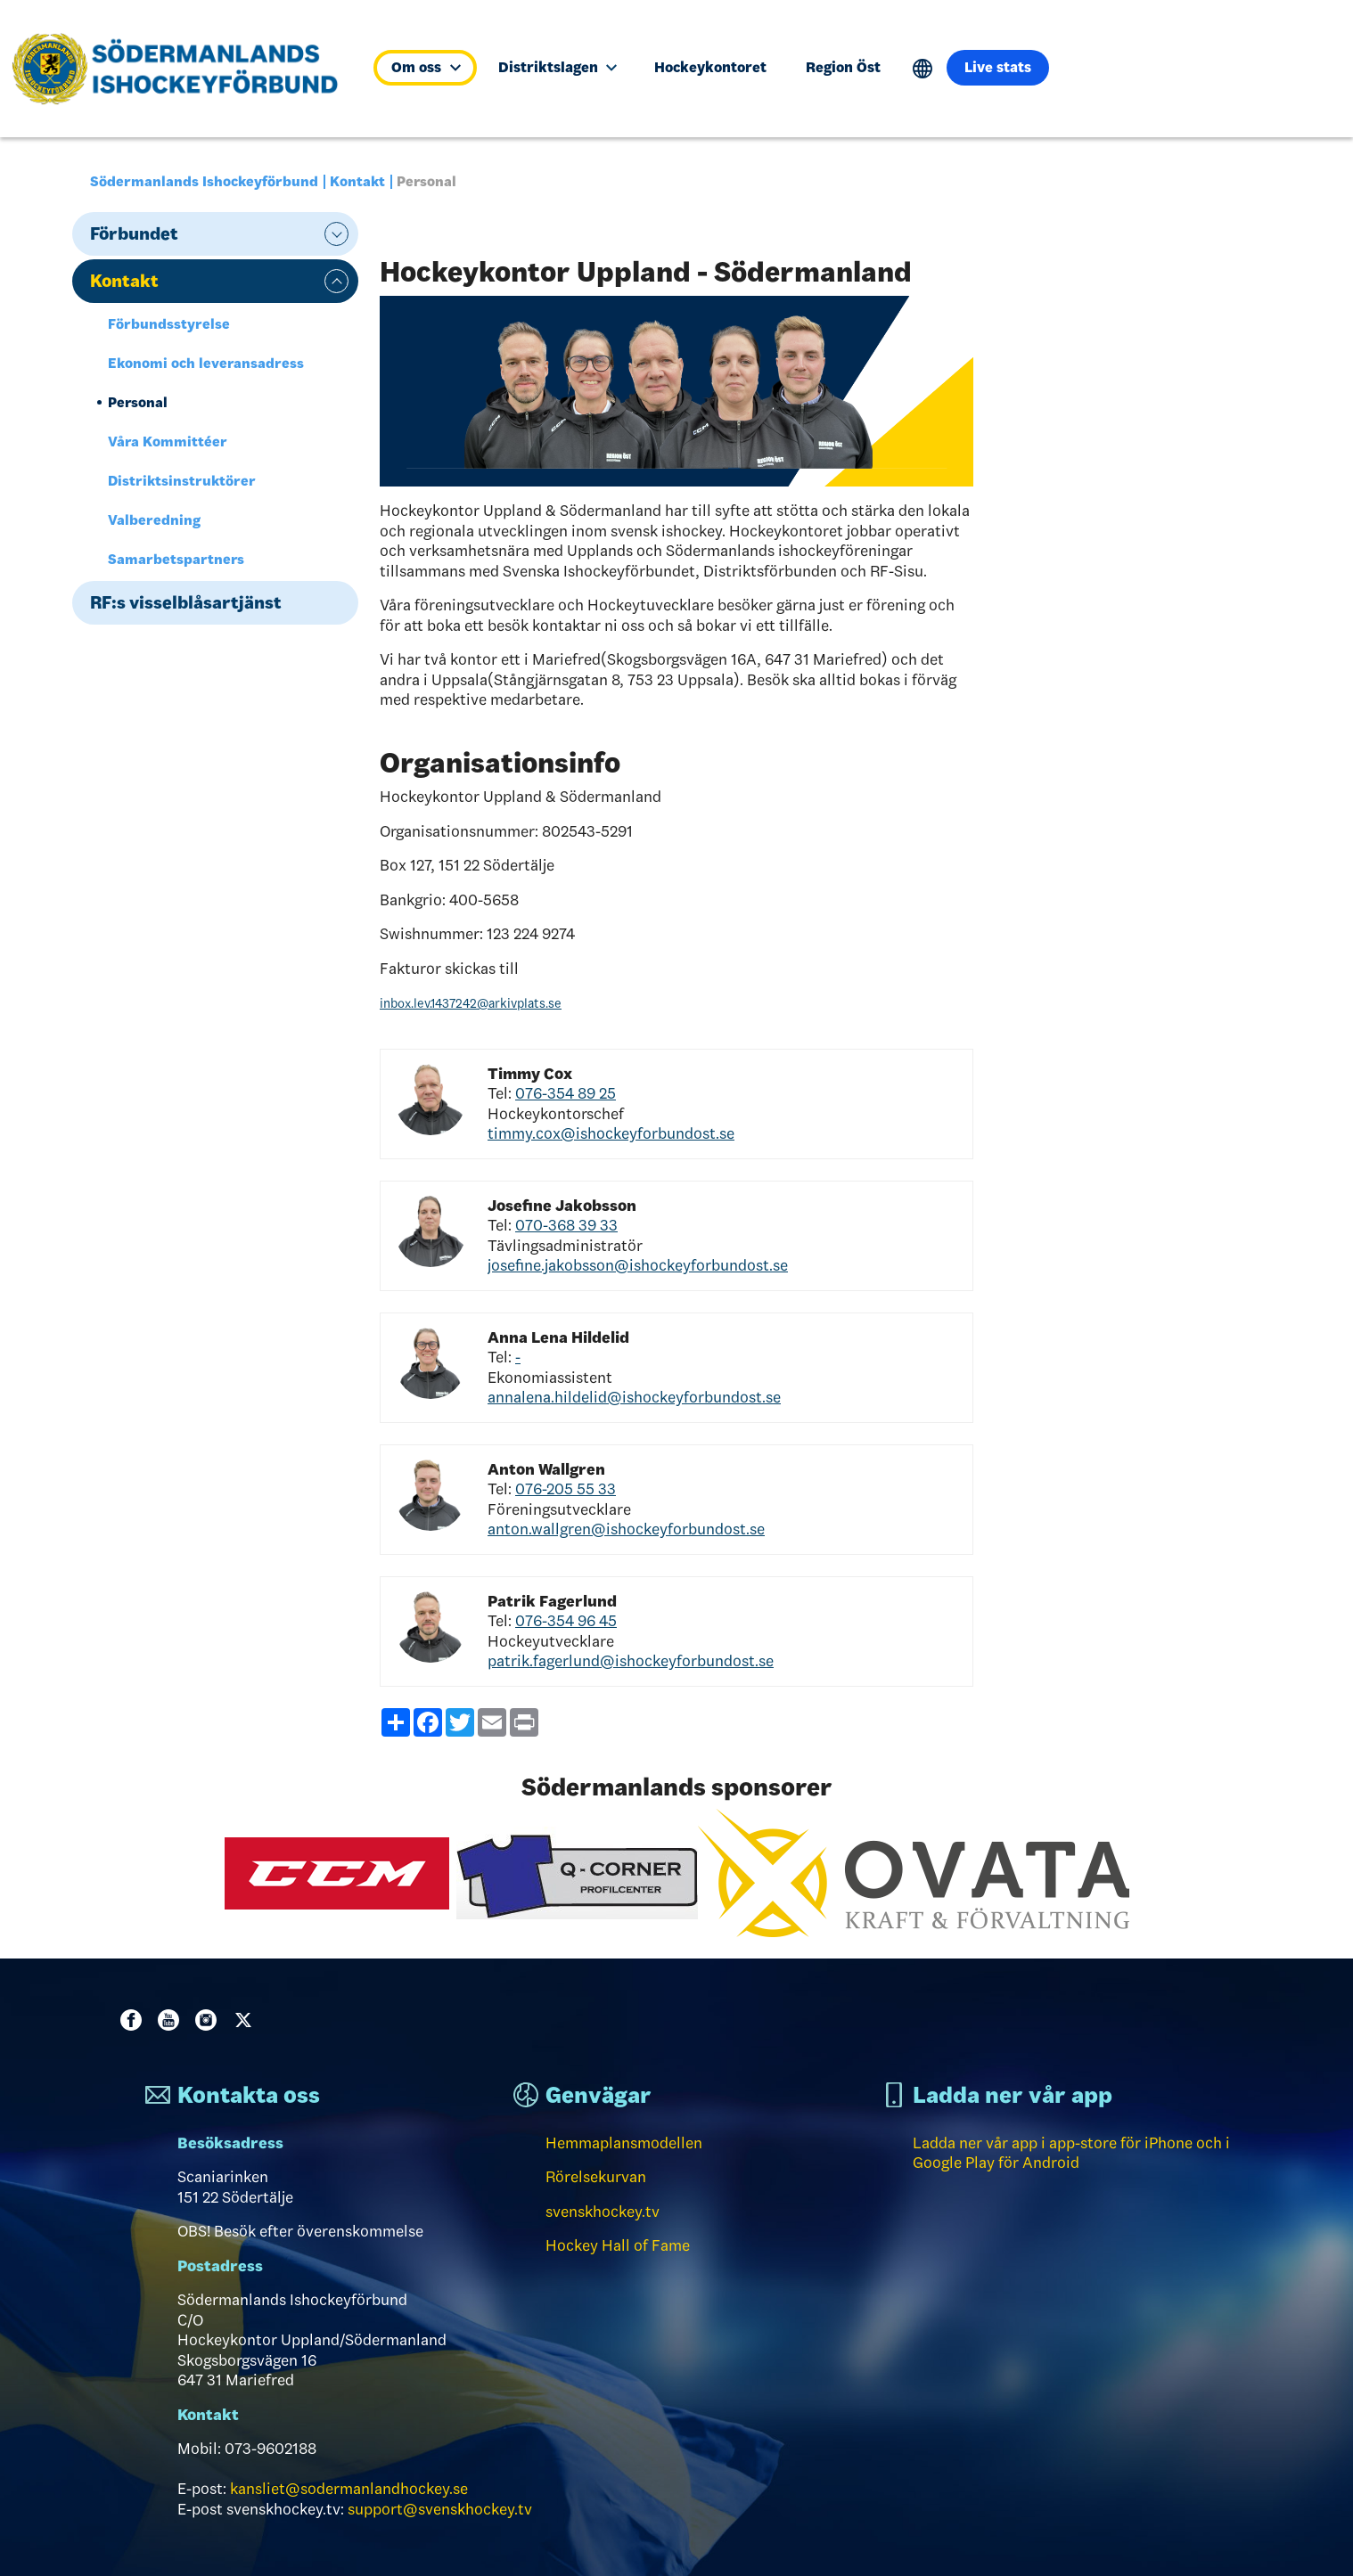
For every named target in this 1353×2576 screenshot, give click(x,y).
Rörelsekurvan (595, 2177)
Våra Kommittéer (167, 441)
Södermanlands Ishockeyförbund (204, 181)
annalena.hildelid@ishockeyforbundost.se (634, 1397)
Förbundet (134, 233)
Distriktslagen (557, 67)
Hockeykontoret (710, 67)
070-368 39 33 (566, 1225)
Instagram (209, 2020)
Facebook (134, 2020)
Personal (138, 402)
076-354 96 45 (566, 1621)
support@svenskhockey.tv (440, 2509)
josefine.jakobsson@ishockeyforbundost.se (638, 1265)
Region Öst (843, 67)
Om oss (425, 67)
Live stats (997, 67)
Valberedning (154, 519)
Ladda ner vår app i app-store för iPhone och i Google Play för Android (1071, 2153)
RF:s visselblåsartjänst (186, 602)
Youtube (172, 2020)
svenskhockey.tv (602, 2211)
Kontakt (357, 181)
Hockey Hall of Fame (617, 2245)
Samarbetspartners (176, 559)
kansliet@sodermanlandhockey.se (349, 2488)
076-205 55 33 (565, 1489)
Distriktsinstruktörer (182, 480)
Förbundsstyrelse (169, 323)
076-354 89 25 (565, 1093)
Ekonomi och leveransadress (206, 363)
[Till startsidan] (182, 68)
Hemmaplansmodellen (623, 2143)
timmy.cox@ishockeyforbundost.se (611, 1133)
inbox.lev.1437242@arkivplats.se (471, 1003)
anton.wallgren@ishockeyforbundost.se (626, 1529)
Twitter (247, 2020)
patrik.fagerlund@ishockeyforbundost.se (631, 1661)
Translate (923, 69)
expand (336, 234)
